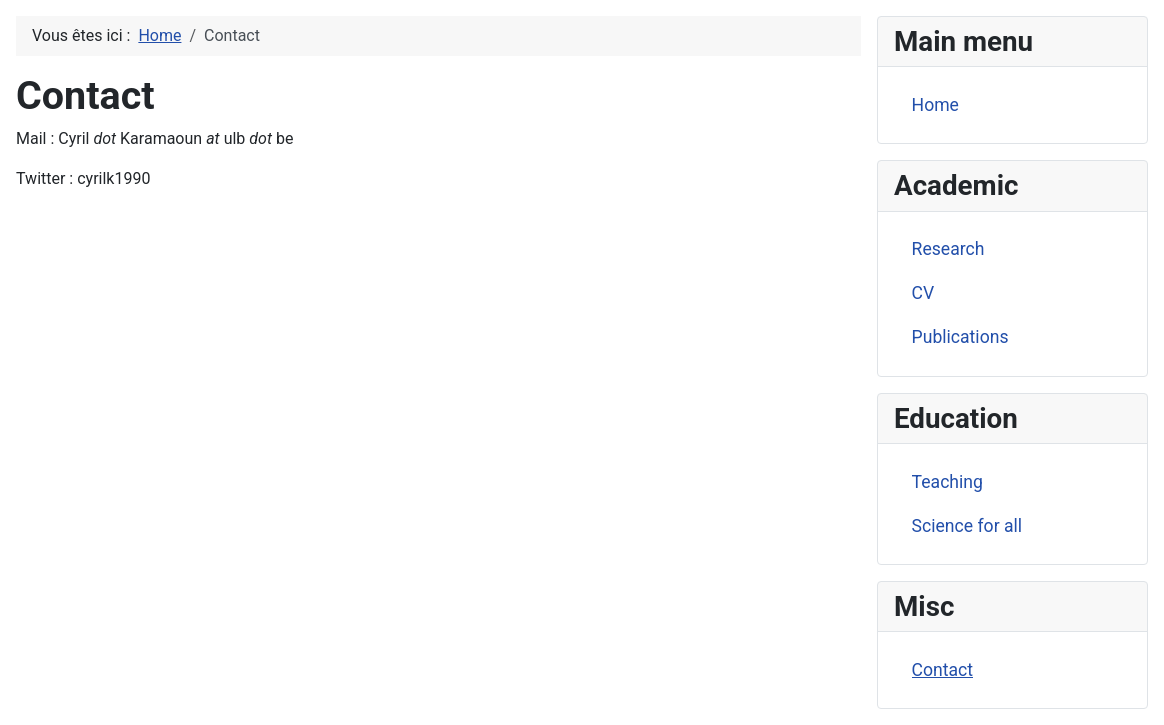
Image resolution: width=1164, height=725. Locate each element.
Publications (960, 337)
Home (935, 105)
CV (923, 293)
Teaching (947, 482)
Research (948, 249)
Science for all (967, 526)
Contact (943, 670)
